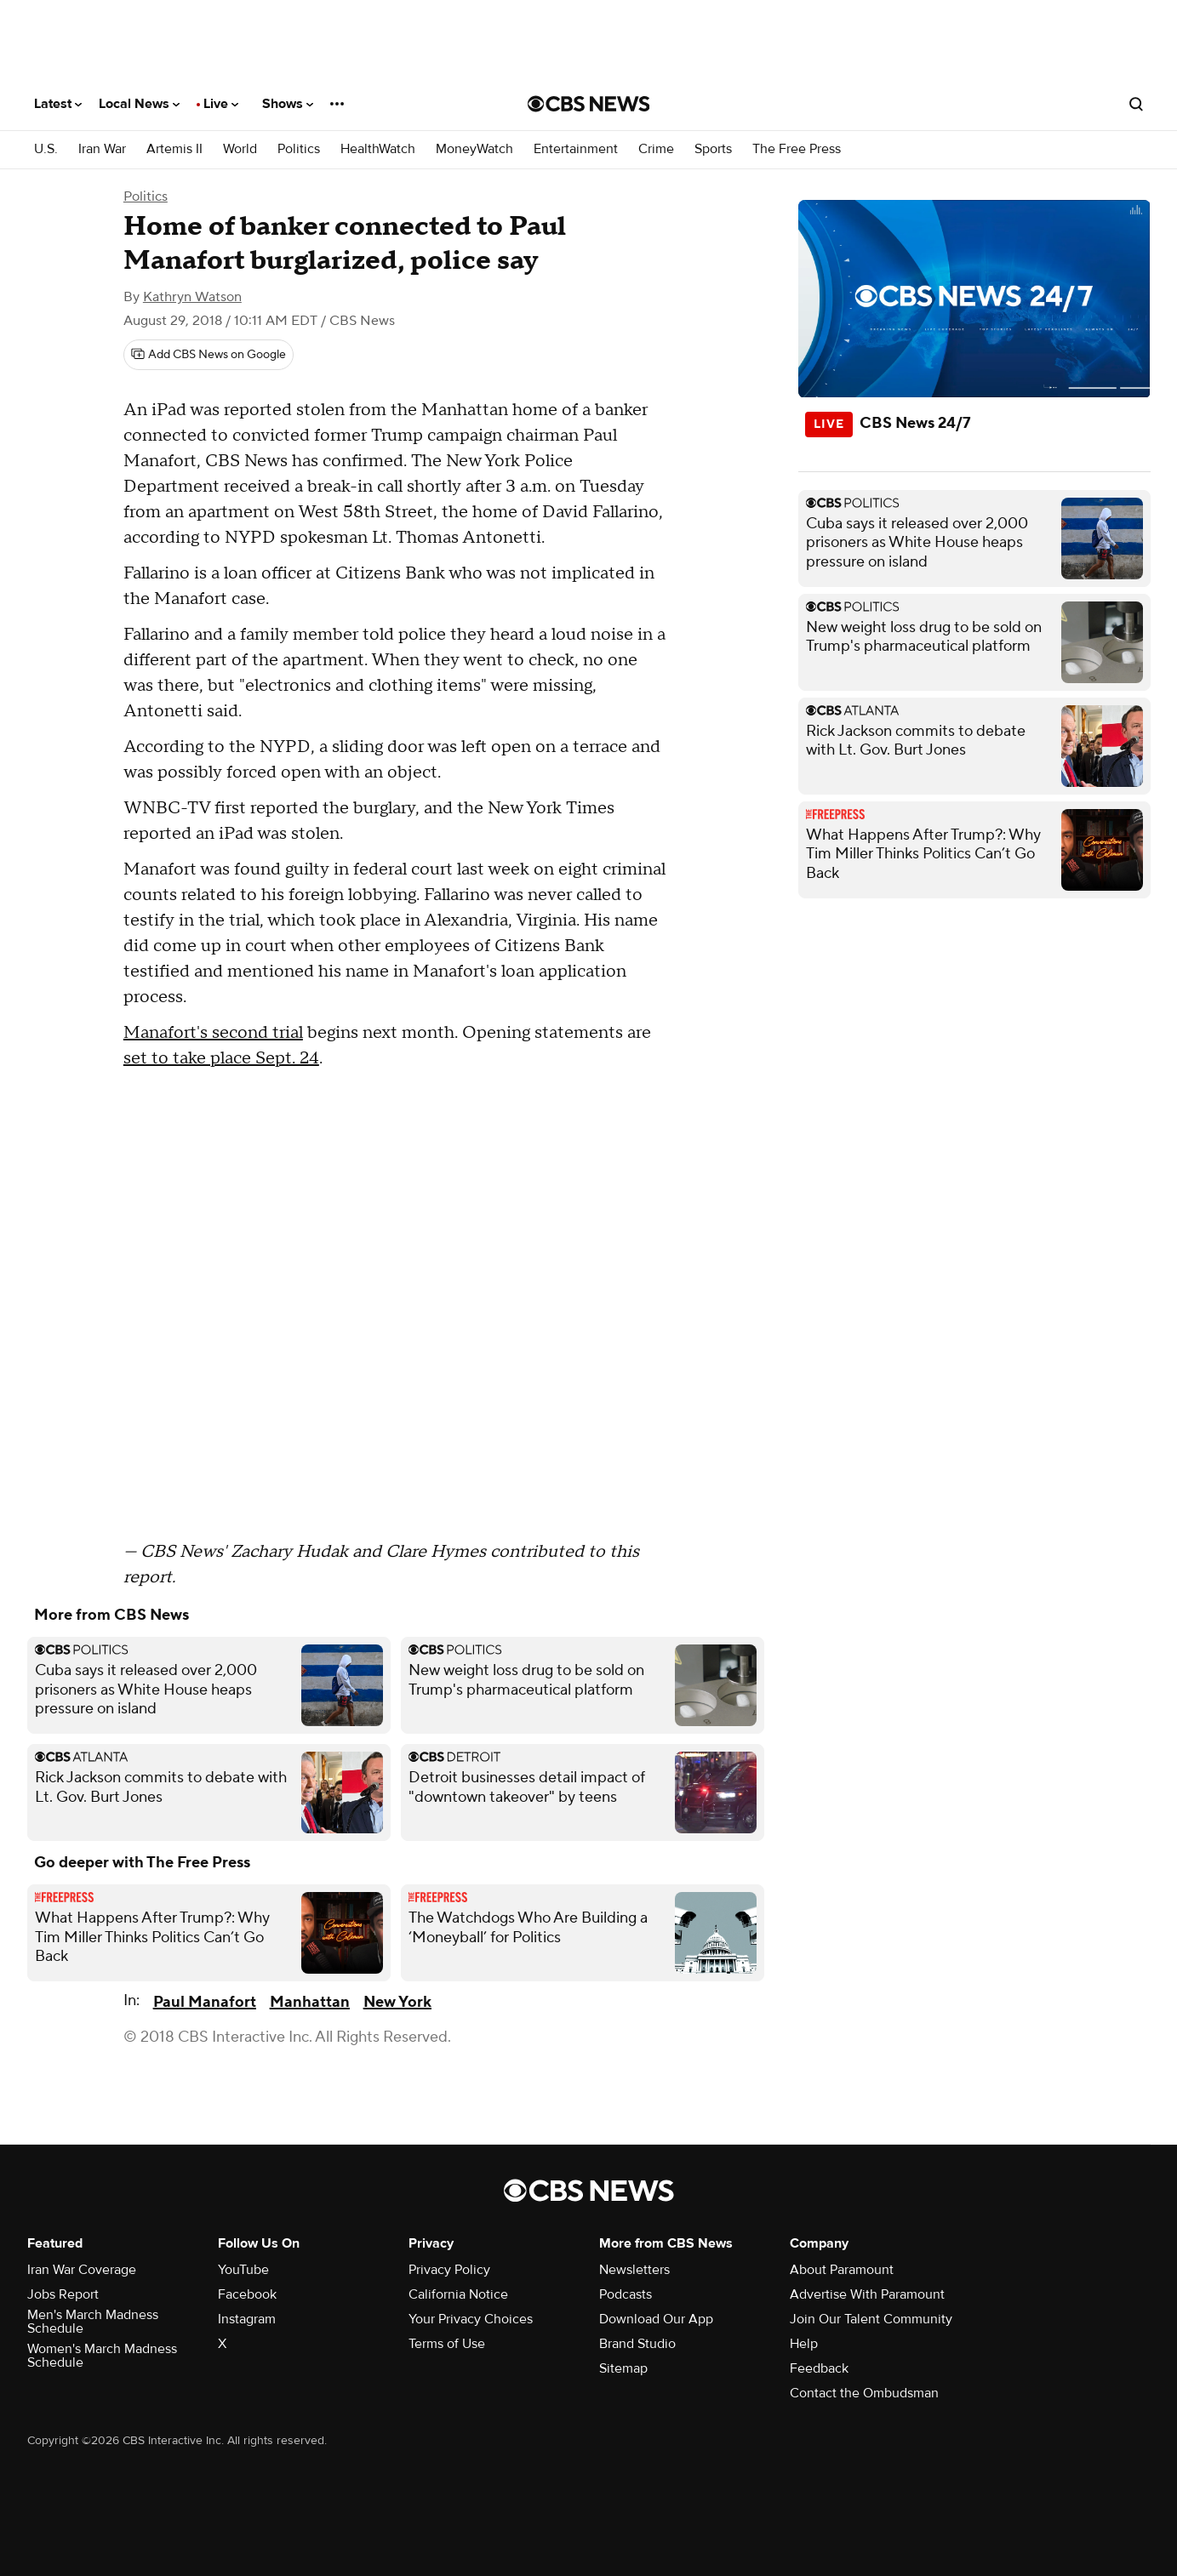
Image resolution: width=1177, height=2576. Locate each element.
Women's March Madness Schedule (102, 2355)
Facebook (247, 2294)
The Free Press (796, 149)
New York (397, 2002)
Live (220, 103)
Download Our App (656, 2319)
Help (804, 2344)
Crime (656, 149)
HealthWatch (377, 149)
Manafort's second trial (213, 1033)
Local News (139, 104)
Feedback (819, 2368)
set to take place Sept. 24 (221, 1058)
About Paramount (842, 2270)
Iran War (102, 149)
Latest (58, 104)
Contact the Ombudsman (864, 2393)
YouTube (243, 2270)
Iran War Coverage (81, 2270)
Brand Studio (637, 2344)
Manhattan (310, 2002)
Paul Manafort (204, 2002)
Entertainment (576, 149)
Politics (298, 149)
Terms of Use (447, 2344)
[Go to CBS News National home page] (589, 103)
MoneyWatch (474, 149)
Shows (287, 104)
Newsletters (634, 2270)
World (240, 149)
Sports (713, 149)
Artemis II (174, 149)
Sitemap (623, 2368)
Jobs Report (63, 2294)
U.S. (46, 149)
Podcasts (625, 2294)
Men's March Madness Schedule (92, 2321)
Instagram (247, 2319)
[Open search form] (1136, 103)
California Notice (458, 2294)
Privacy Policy (449, 2270)
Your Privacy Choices (471, 2319)
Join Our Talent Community (871, 2319)
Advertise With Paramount (867, 2294)
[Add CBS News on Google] (208, 354)
